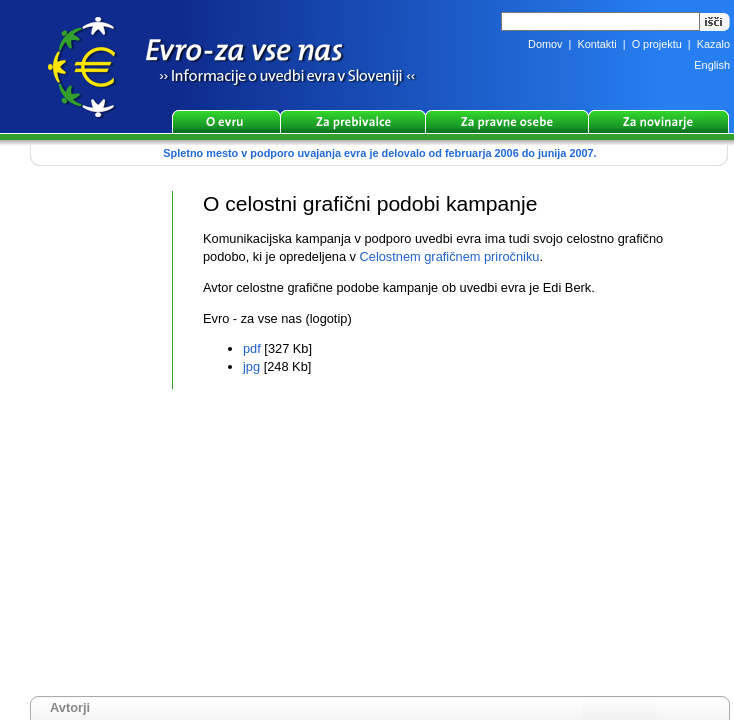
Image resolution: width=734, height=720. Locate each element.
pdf (252, 348)
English (712, 65)
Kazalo (713, 44)
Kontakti (596, 44)
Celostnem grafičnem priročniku (450, 256)
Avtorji (70, 707)
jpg (251, 366)
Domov (545, 44)
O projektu (657, 44)
